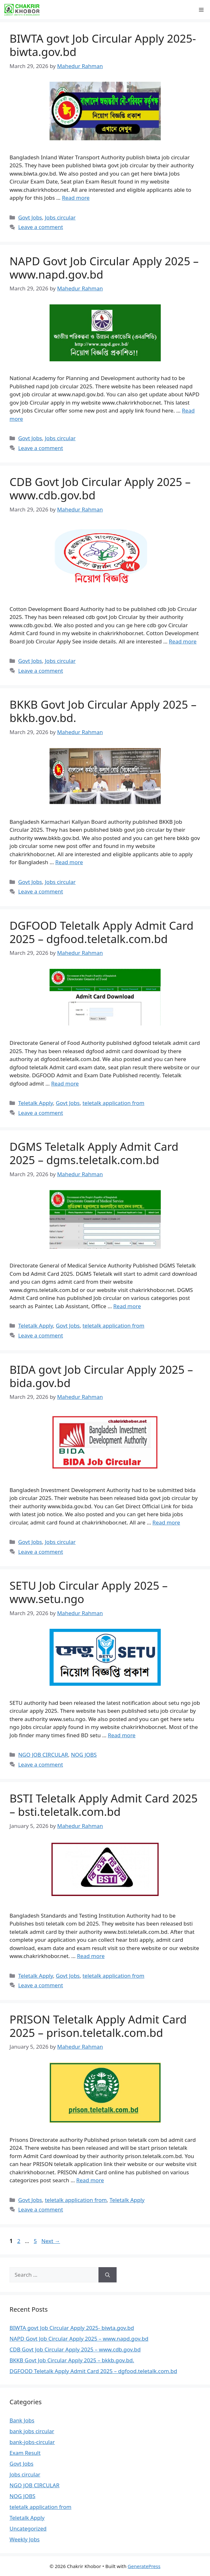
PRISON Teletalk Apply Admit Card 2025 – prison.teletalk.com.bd (98, 2026)
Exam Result (25, 2452)
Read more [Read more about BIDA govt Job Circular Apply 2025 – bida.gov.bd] (166, 1522)
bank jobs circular (32, 2431)
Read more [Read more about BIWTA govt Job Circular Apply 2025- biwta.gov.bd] (76, 197)
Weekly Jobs (25, 2539)
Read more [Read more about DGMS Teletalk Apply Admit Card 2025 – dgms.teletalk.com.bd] (127, 1306)
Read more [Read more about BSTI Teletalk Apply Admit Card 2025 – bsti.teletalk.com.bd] (91, 1956)
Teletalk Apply (35, 1103)
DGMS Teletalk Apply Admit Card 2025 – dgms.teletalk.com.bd (94, 1153)
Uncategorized (28, 2528)
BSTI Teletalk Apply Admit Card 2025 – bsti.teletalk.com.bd (104, 1805)
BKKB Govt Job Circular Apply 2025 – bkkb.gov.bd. (103, 711)
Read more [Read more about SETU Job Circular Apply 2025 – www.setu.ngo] (121, 1735)
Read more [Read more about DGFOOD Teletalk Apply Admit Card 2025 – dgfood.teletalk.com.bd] (65, 1083)
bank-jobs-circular (32, 2442)
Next (50, 2241)
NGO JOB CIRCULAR (43, 1754)
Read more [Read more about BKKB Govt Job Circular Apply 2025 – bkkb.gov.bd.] (69, 862)
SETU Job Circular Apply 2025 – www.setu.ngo (89, 1592)
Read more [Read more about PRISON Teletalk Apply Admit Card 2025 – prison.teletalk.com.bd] (90, 2180)
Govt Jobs (30, 217)
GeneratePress (144, 2566)
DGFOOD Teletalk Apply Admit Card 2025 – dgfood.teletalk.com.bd (101, 932)
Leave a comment (40, 227)
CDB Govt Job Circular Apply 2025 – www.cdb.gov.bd (100, 488)
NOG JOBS (84, 1754)
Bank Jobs (22, 2420)
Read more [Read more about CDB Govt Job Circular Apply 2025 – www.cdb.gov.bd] (183, 641)
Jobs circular (60, 217)
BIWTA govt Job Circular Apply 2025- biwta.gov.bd (103, 45)
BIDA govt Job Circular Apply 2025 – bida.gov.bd (101, 1376)
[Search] (107, 2274)
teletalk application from (114, 1103)
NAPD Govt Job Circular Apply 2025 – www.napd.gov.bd (104, 267)
